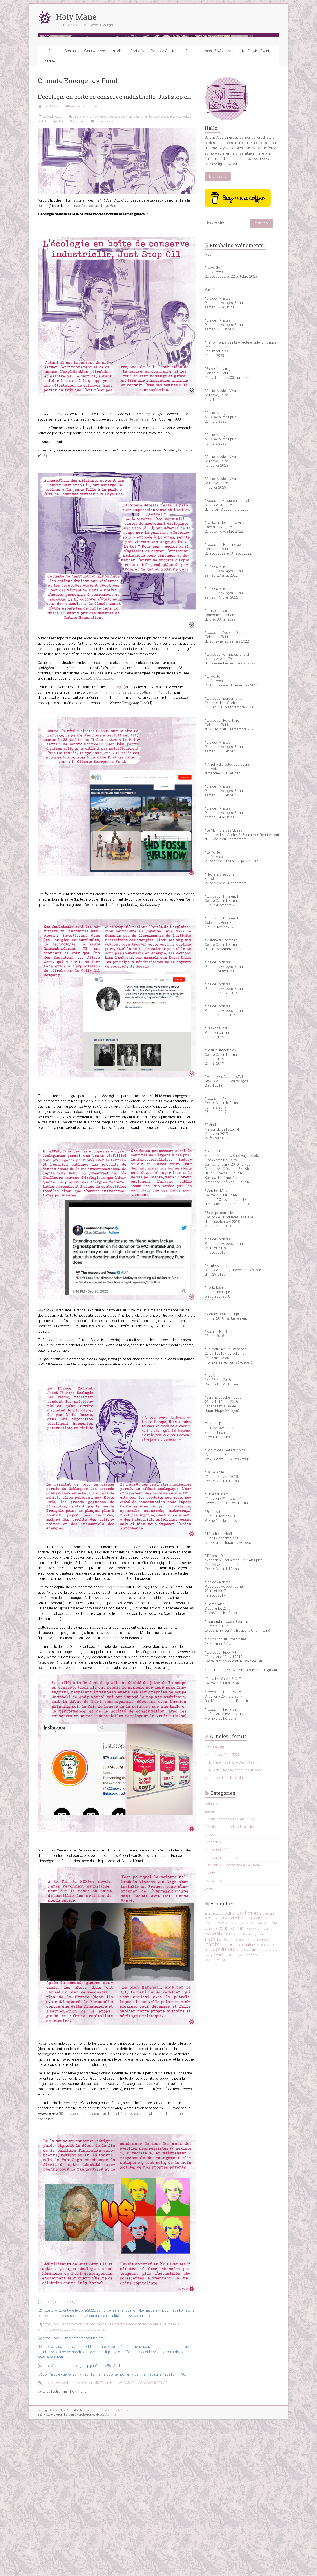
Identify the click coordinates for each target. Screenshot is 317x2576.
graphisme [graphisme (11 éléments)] (244, 2088)
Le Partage (115, 841)
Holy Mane (76, 16)
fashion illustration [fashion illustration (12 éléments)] (268, 2082)
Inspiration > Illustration (222, 2011)
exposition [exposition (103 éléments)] (230, 2081)
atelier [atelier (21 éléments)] (209, 2071)
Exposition (213, 1996)
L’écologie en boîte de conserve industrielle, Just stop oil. (115, 250)
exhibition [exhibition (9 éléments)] (210, 2083)
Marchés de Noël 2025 (222, 1908)
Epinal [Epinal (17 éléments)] (274, 2077)
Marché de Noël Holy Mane (225, 1931)
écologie (186, 270)
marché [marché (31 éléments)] (212, 2098)
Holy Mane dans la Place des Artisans (233, 1924)
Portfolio (137, 204)
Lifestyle (211, 2026)
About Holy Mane (117, 2564)
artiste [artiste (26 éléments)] (253, 2066)
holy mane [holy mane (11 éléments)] (258, 2088)
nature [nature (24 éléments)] (250, 2098)
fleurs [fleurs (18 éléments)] (228, 2088)
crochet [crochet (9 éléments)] (233, 2077)
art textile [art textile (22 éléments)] (266, 2067)
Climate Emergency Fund (135, 270)
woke (80, 275)
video (209, 2042)
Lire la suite (217, 330)
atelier (209, 1965)
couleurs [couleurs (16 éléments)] (260, 2072)
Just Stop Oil (45, 275)
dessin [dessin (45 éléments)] (251, 2076)
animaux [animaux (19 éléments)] (211, 2067)
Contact (71, 204)
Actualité (77, 260)
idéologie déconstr (114, 1741)
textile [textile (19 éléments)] (218, 2109)
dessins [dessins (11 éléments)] (264, 2077)
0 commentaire (101, 275)
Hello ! (212, 282)
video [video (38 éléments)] (229, 2108)
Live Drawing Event (254, 204)
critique (91, 260)
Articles (117, 204)
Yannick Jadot (66, 1493)
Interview (48, 214)
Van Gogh (70, 275)
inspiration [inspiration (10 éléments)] (263, 2093)
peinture (58, 275)
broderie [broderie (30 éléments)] (245, 2071)
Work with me (94, 204)
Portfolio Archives (164, 204)
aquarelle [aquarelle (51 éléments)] (229, 2066)
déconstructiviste (171, 270)
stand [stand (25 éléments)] (256, 2103)
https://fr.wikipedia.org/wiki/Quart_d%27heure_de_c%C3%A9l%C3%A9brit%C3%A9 (105, 2536)
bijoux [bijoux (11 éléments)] (218, 2072)
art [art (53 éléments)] (243, 2066)
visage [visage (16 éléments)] (240, 2109)
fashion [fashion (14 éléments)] (250, 2082)
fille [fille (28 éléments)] (220, 2087)
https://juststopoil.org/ (60, 2455)
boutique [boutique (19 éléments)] (230, 2072)
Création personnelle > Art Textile (230, 1973)
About (53, 204)
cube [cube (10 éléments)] (240, 2077)
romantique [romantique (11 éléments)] (243, 2104)
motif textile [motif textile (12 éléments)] (237, 2098)
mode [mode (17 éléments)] (225, 2098)
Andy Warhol (80, 270)
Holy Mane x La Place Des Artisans (231, 1916)
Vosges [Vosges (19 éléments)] (252, 2109)
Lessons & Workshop (217, 204)
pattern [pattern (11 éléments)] (261, 2098)
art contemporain (99, 270)
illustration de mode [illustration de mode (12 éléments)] (244, 2093)
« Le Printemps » (104, 846)
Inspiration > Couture (220, 2003)
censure (115, 270)
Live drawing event (219, 1901)
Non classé (213, 2034)
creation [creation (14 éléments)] (223, 2077)
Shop (189, 204)
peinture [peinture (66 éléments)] (226, 2103)
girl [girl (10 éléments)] (235, 2088)
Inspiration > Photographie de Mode (232, 2019)
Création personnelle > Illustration (230, 1980)
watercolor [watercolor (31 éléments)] (215, 2113)
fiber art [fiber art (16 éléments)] (210, 2088)
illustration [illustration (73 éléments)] (218, 2092)
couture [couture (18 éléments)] (211, 2077)
